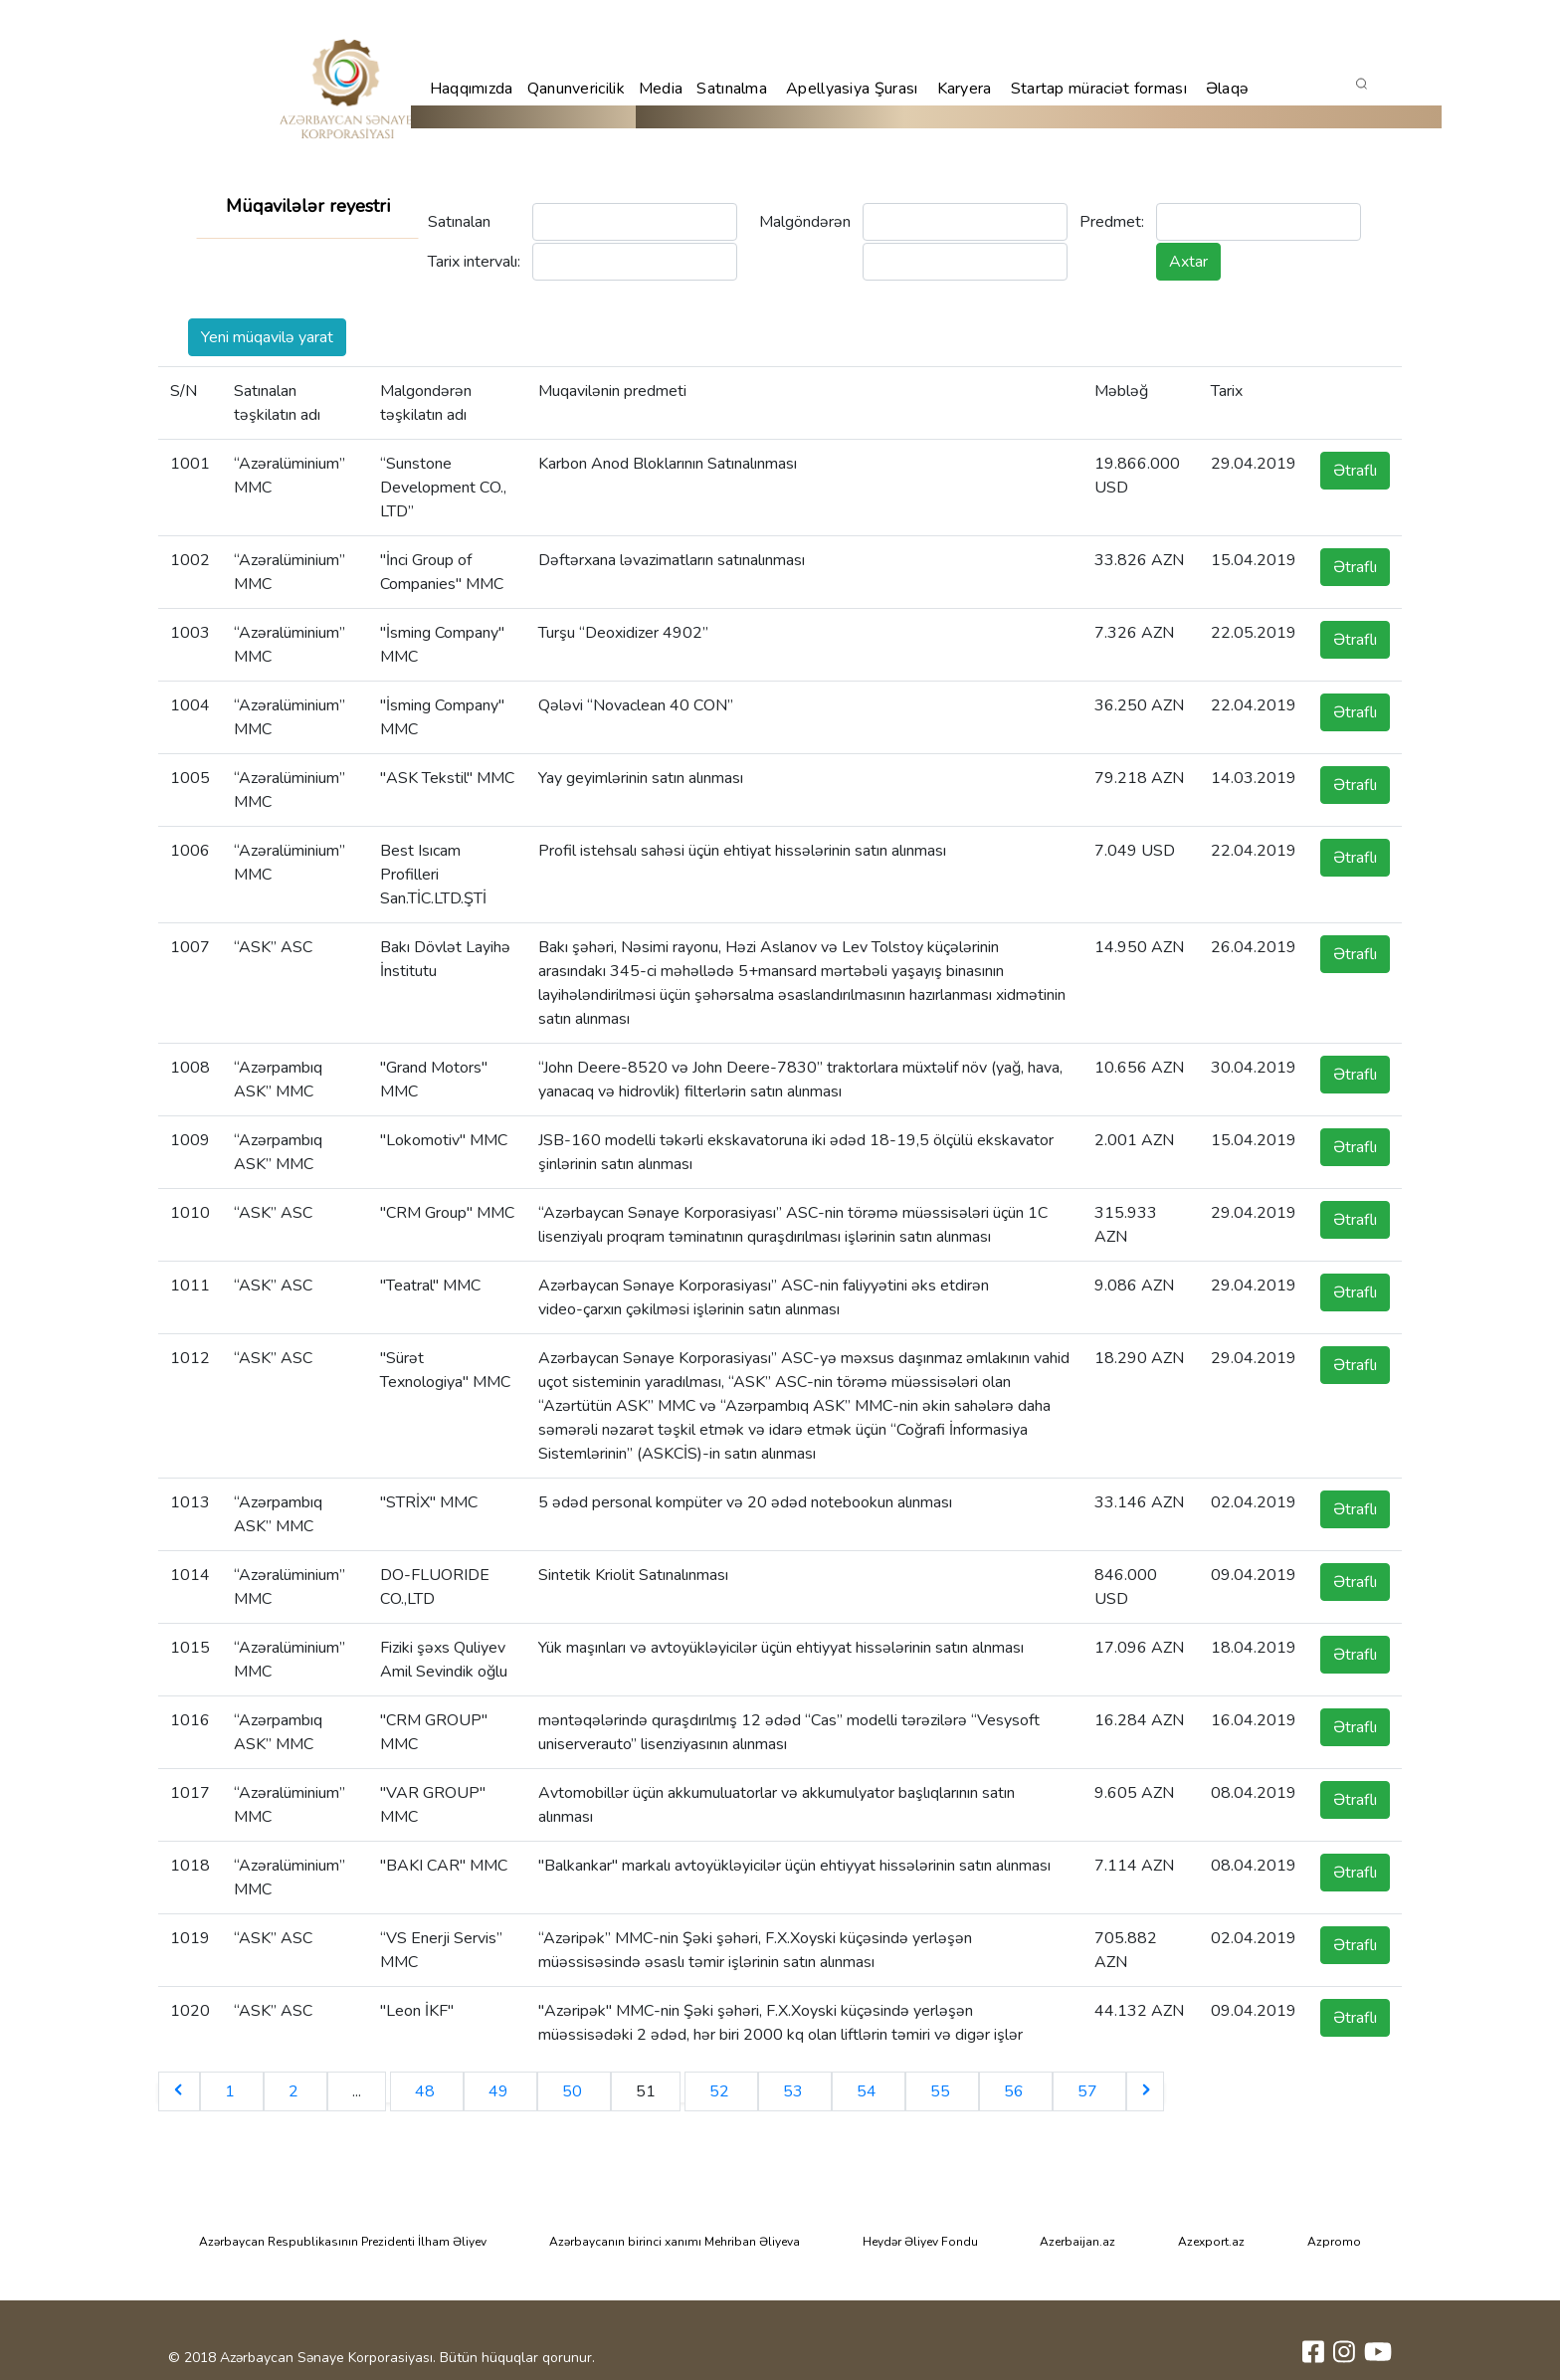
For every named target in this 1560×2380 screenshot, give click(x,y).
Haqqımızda (471, 88)
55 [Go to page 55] (942, 2091)
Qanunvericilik (576, 88)
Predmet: (1111, 222)
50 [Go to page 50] (574, 2091)
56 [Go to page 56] (1016, 2091)
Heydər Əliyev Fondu (920, 2242)
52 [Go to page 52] (721, 2091)
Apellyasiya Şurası (851, 88)
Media (661, 88)
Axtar (1188, 262)
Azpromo (1334, 2242)
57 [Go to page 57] (1089, 2091)
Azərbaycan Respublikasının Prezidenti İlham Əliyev (343, 2242)
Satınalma (731, 88)
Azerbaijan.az (1077, 2242)
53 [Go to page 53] (795, 2091)
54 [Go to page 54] (868, 2091)
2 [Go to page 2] (295, 2091)
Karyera (964, 88)
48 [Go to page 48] (427, 2091)
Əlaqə (1228, 88)
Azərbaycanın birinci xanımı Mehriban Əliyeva (674, 2242)
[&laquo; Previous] (179, 2091)
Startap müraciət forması (1099, 88)
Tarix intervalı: (474, 262)
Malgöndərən (805, 222)
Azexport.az (1211, 2242)
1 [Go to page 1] (232, 2091)
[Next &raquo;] (1145, 2091)
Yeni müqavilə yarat (267, 337)
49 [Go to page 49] (500, 2091)
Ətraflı (1355, 471)
